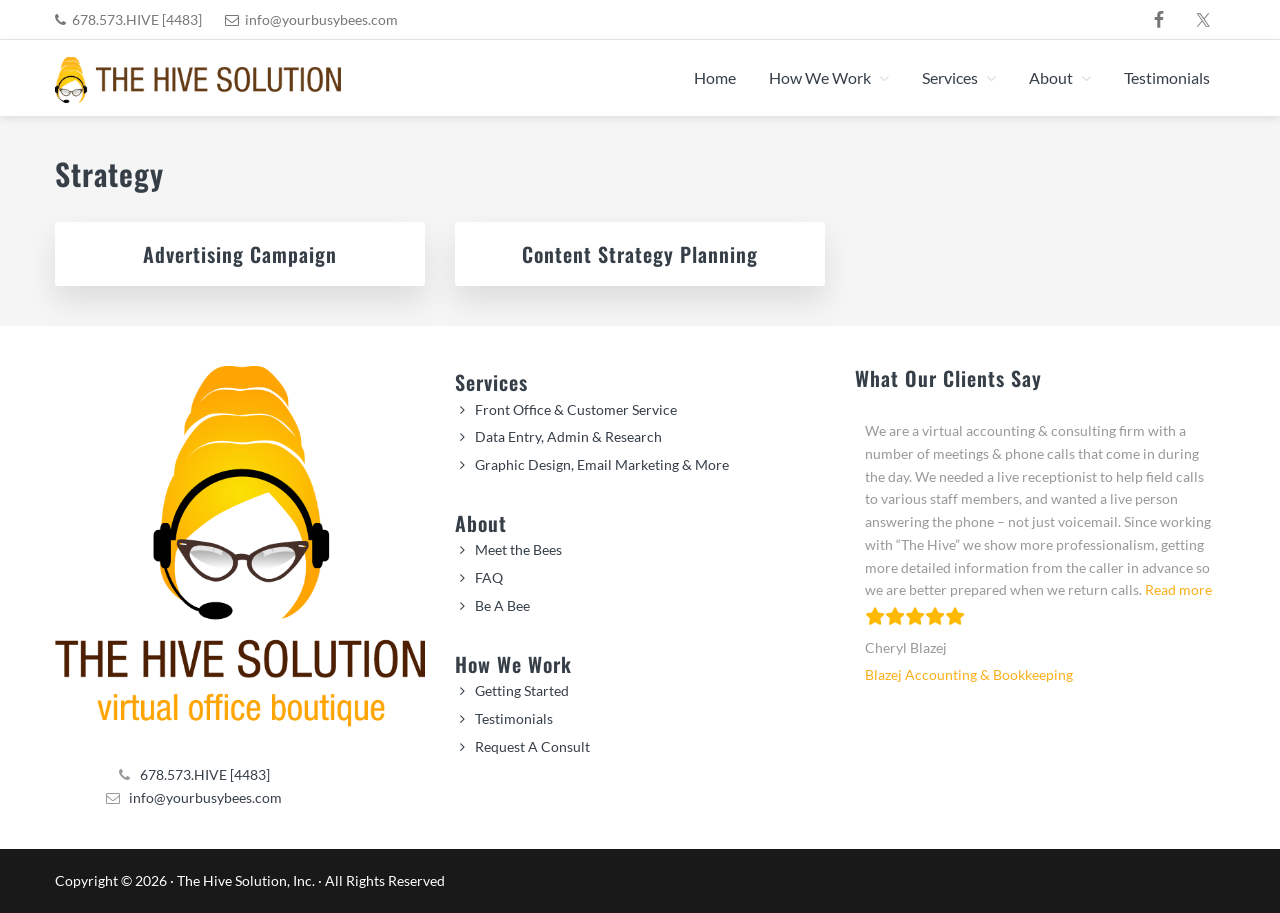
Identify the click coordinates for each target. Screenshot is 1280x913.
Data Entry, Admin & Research (568, 436)
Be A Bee (502, 605)
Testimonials (514, 718)
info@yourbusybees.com (321, 19)
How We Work (513, 664)
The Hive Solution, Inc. (246, 880)
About (481, 523)
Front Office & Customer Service (576, 409)
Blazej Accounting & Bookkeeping (969, 674)
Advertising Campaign (240, 254)
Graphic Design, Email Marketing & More (602, 464)
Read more (1178, 589)
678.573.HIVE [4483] (137, 19)
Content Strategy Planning (640, 254)
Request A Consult (532, 746)
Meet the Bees (518, 549)
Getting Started (522, 690)
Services (491, 382)
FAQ (489, 577)
